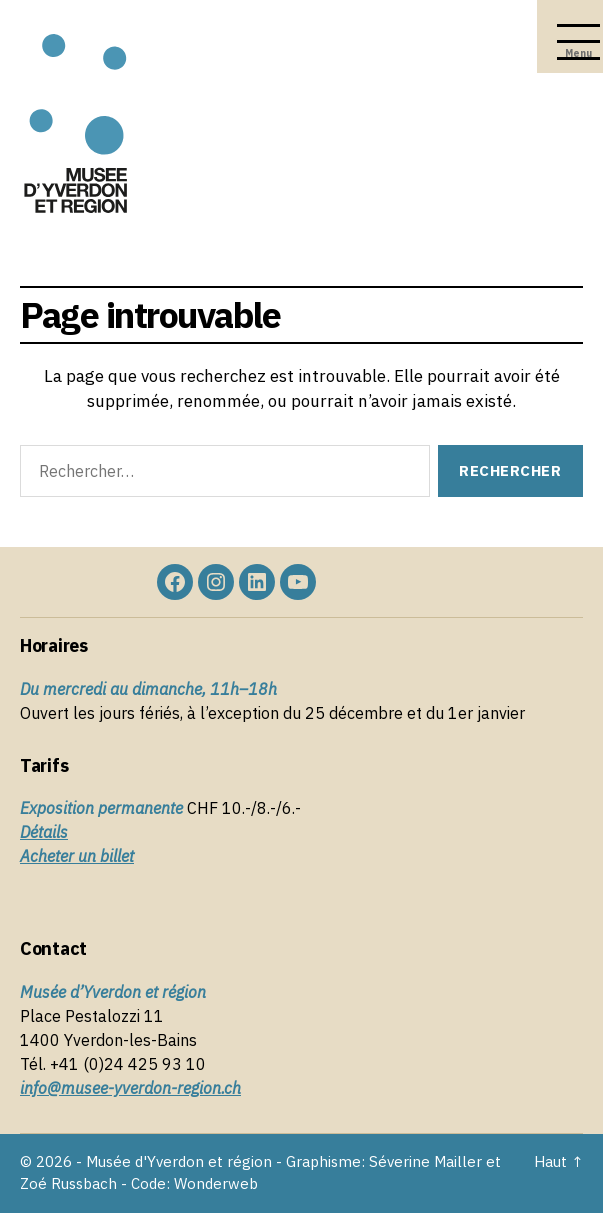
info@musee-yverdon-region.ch (130, 1088)
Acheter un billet (77, 856)
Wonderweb (216, 1183)
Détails (44, 832)
